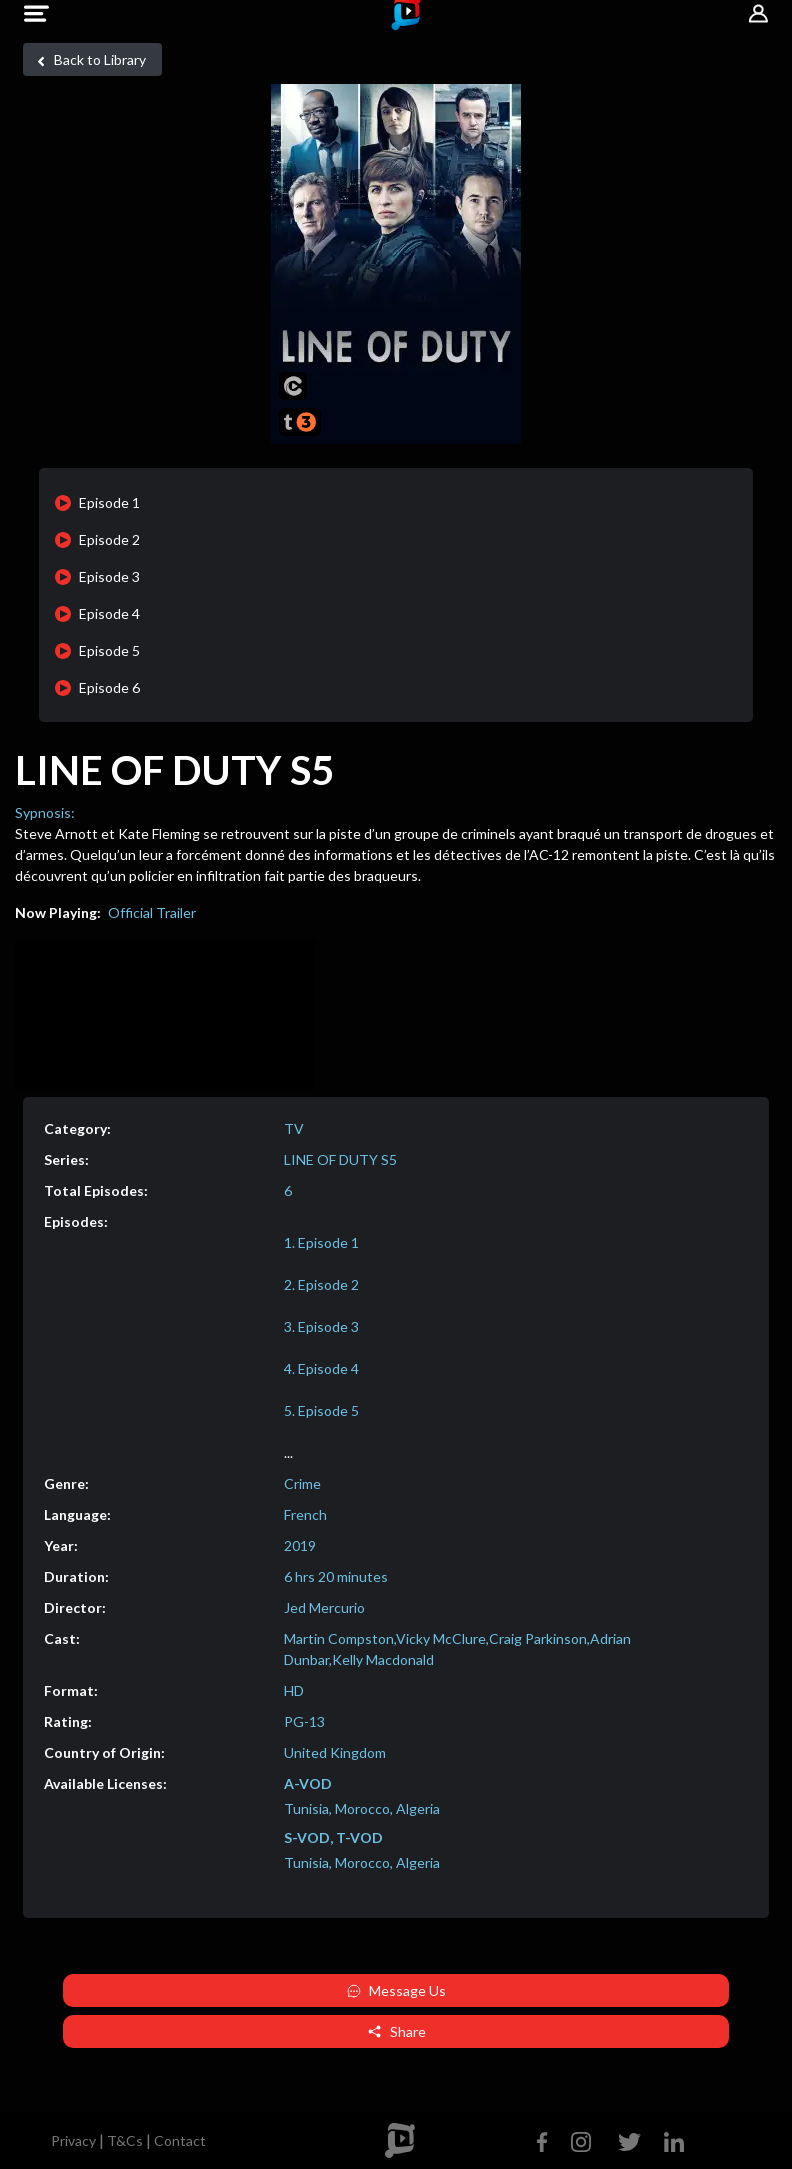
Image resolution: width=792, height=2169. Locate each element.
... (288, 1452)
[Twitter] (629, 2139)
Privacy (73, 2140)
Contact (180, 2140)
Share (396, 2031)
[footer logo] (400, 2140)
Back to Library (88, 60)
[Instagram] (581, 2139)
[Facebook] (546, 2139)
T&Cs (125, 2140)
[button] (36, 13)
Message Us (396, 1990)
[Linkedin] (670, 2139)
